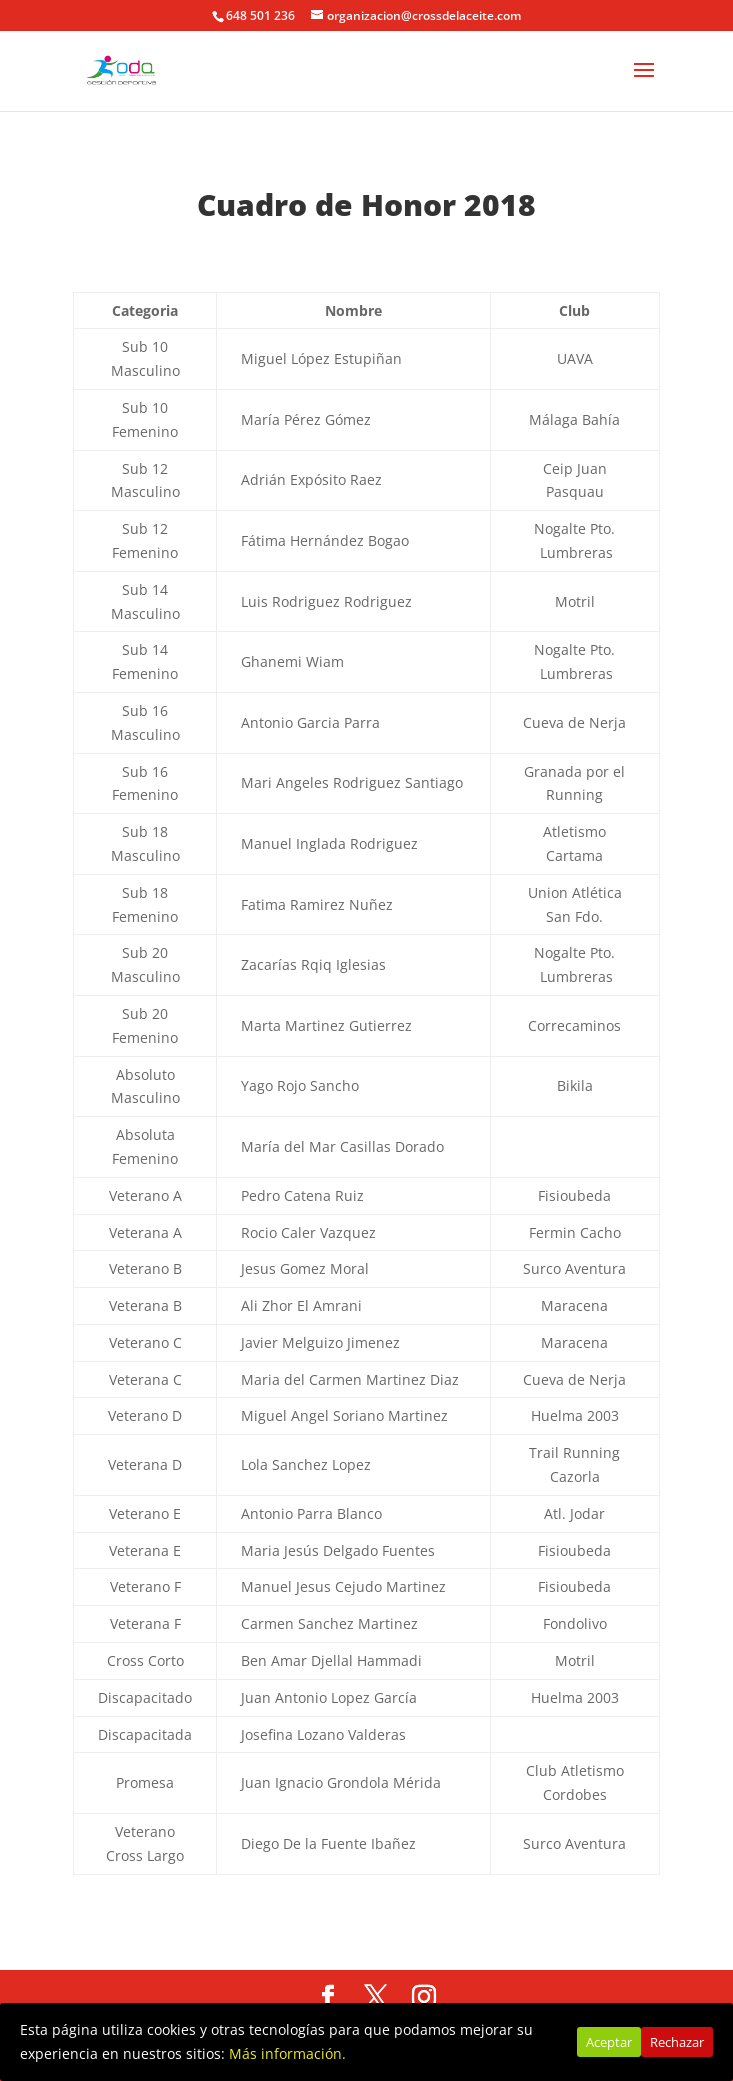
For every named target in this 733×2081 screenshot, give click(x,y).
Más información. (287, 2053)
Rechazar (677, 2042)
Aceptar (609, 2042)
